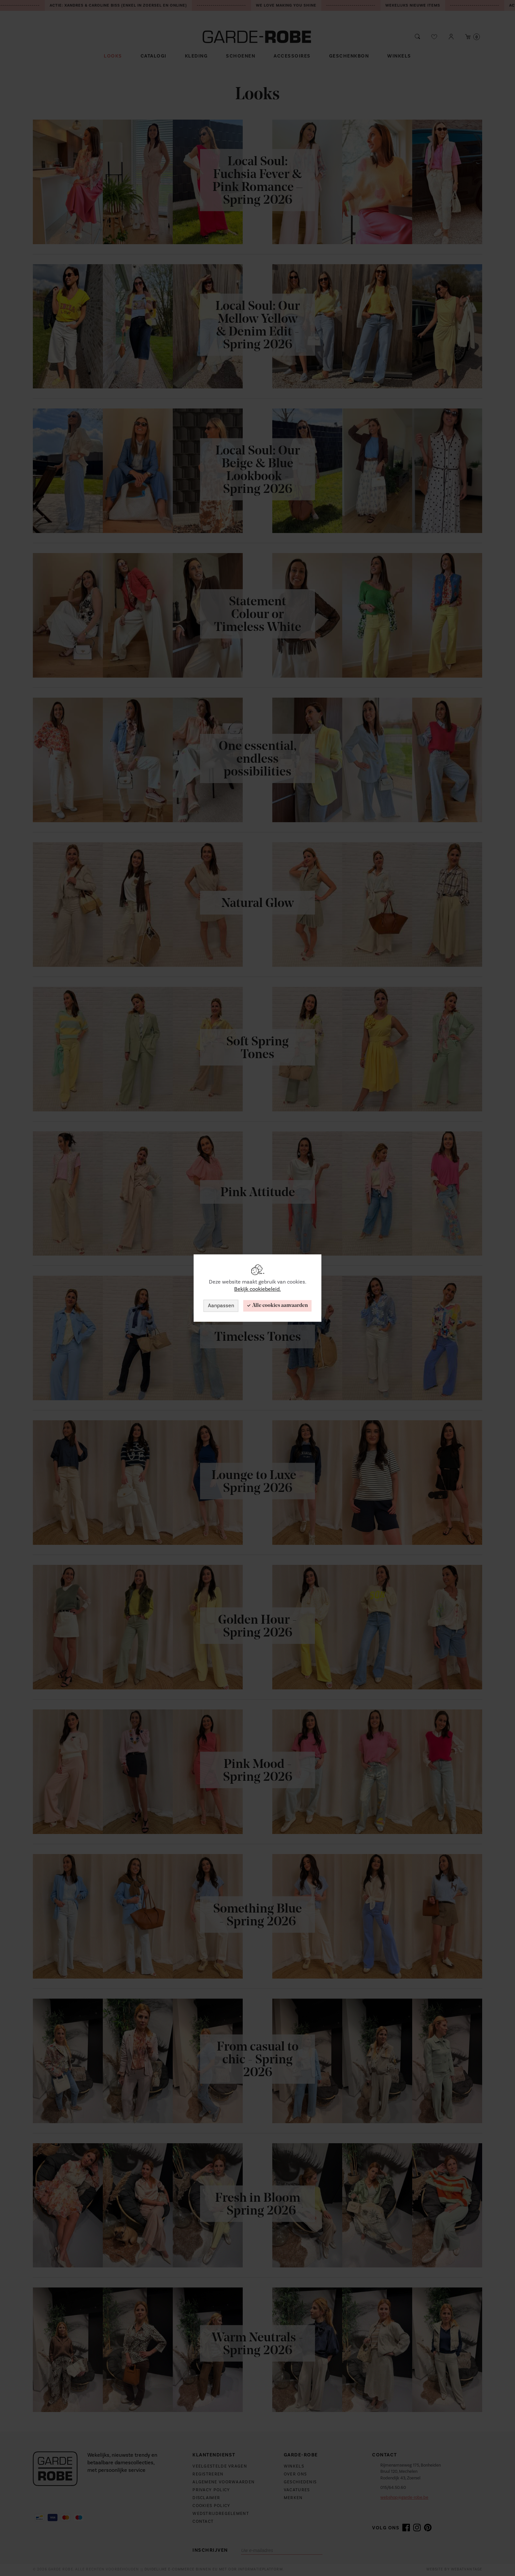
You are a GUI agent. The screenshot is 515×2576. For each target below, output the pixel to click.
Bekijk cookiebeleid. (257, 1289)
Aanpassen (221, 1305)
